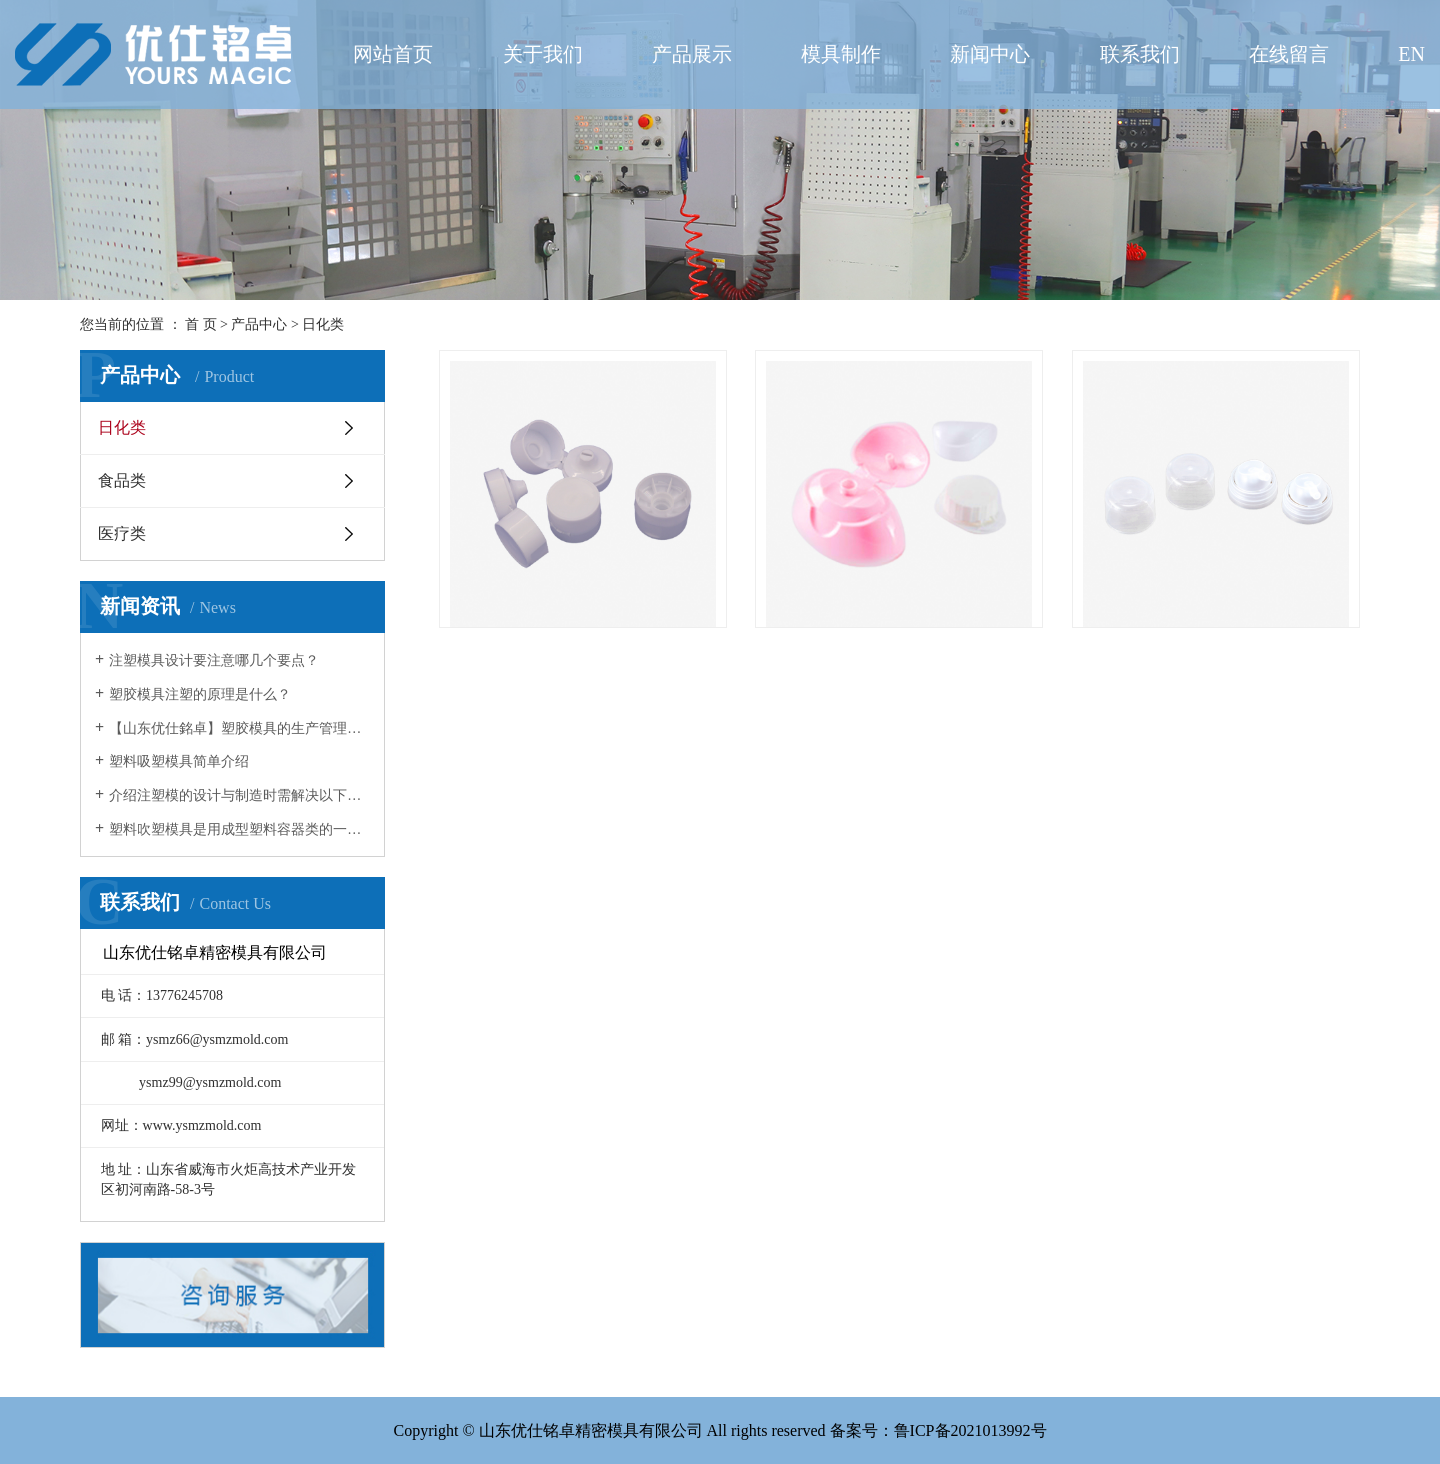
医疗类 (122, 533)
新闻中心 (990, 54)
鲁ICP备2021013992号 (970, 1430)
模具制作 (841, 54)
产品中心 (259, 324)
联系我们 (1140, 54)
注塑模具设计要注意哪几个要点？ (214, 660)
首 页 (201, 324)
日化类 (323, 324)
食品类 (122, 480)
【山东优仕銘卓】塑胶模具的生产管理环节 (239, 728)
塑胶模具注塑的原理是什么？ (200, 694)
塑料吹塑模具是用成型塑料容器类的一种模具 (239, 829)
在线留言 (1289, 54)
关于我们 (543, 54)
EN (1411, 54)
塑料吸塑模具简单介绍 (179, 761)
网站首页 (393, 54)
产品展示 (692, 54)
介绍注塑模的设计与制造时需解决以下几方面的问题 (239, 795)
